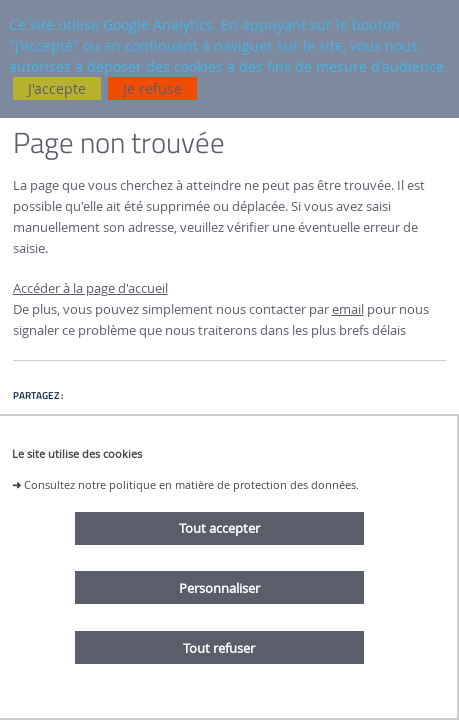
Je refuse (152, 88)
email (348, 309)
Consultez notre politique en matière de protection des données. (191, 484)
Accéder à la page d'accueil (90, 288)
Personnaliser (219, 588)
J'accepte (57, 88)
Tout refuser (219, 648)
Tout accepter (219, 528)
